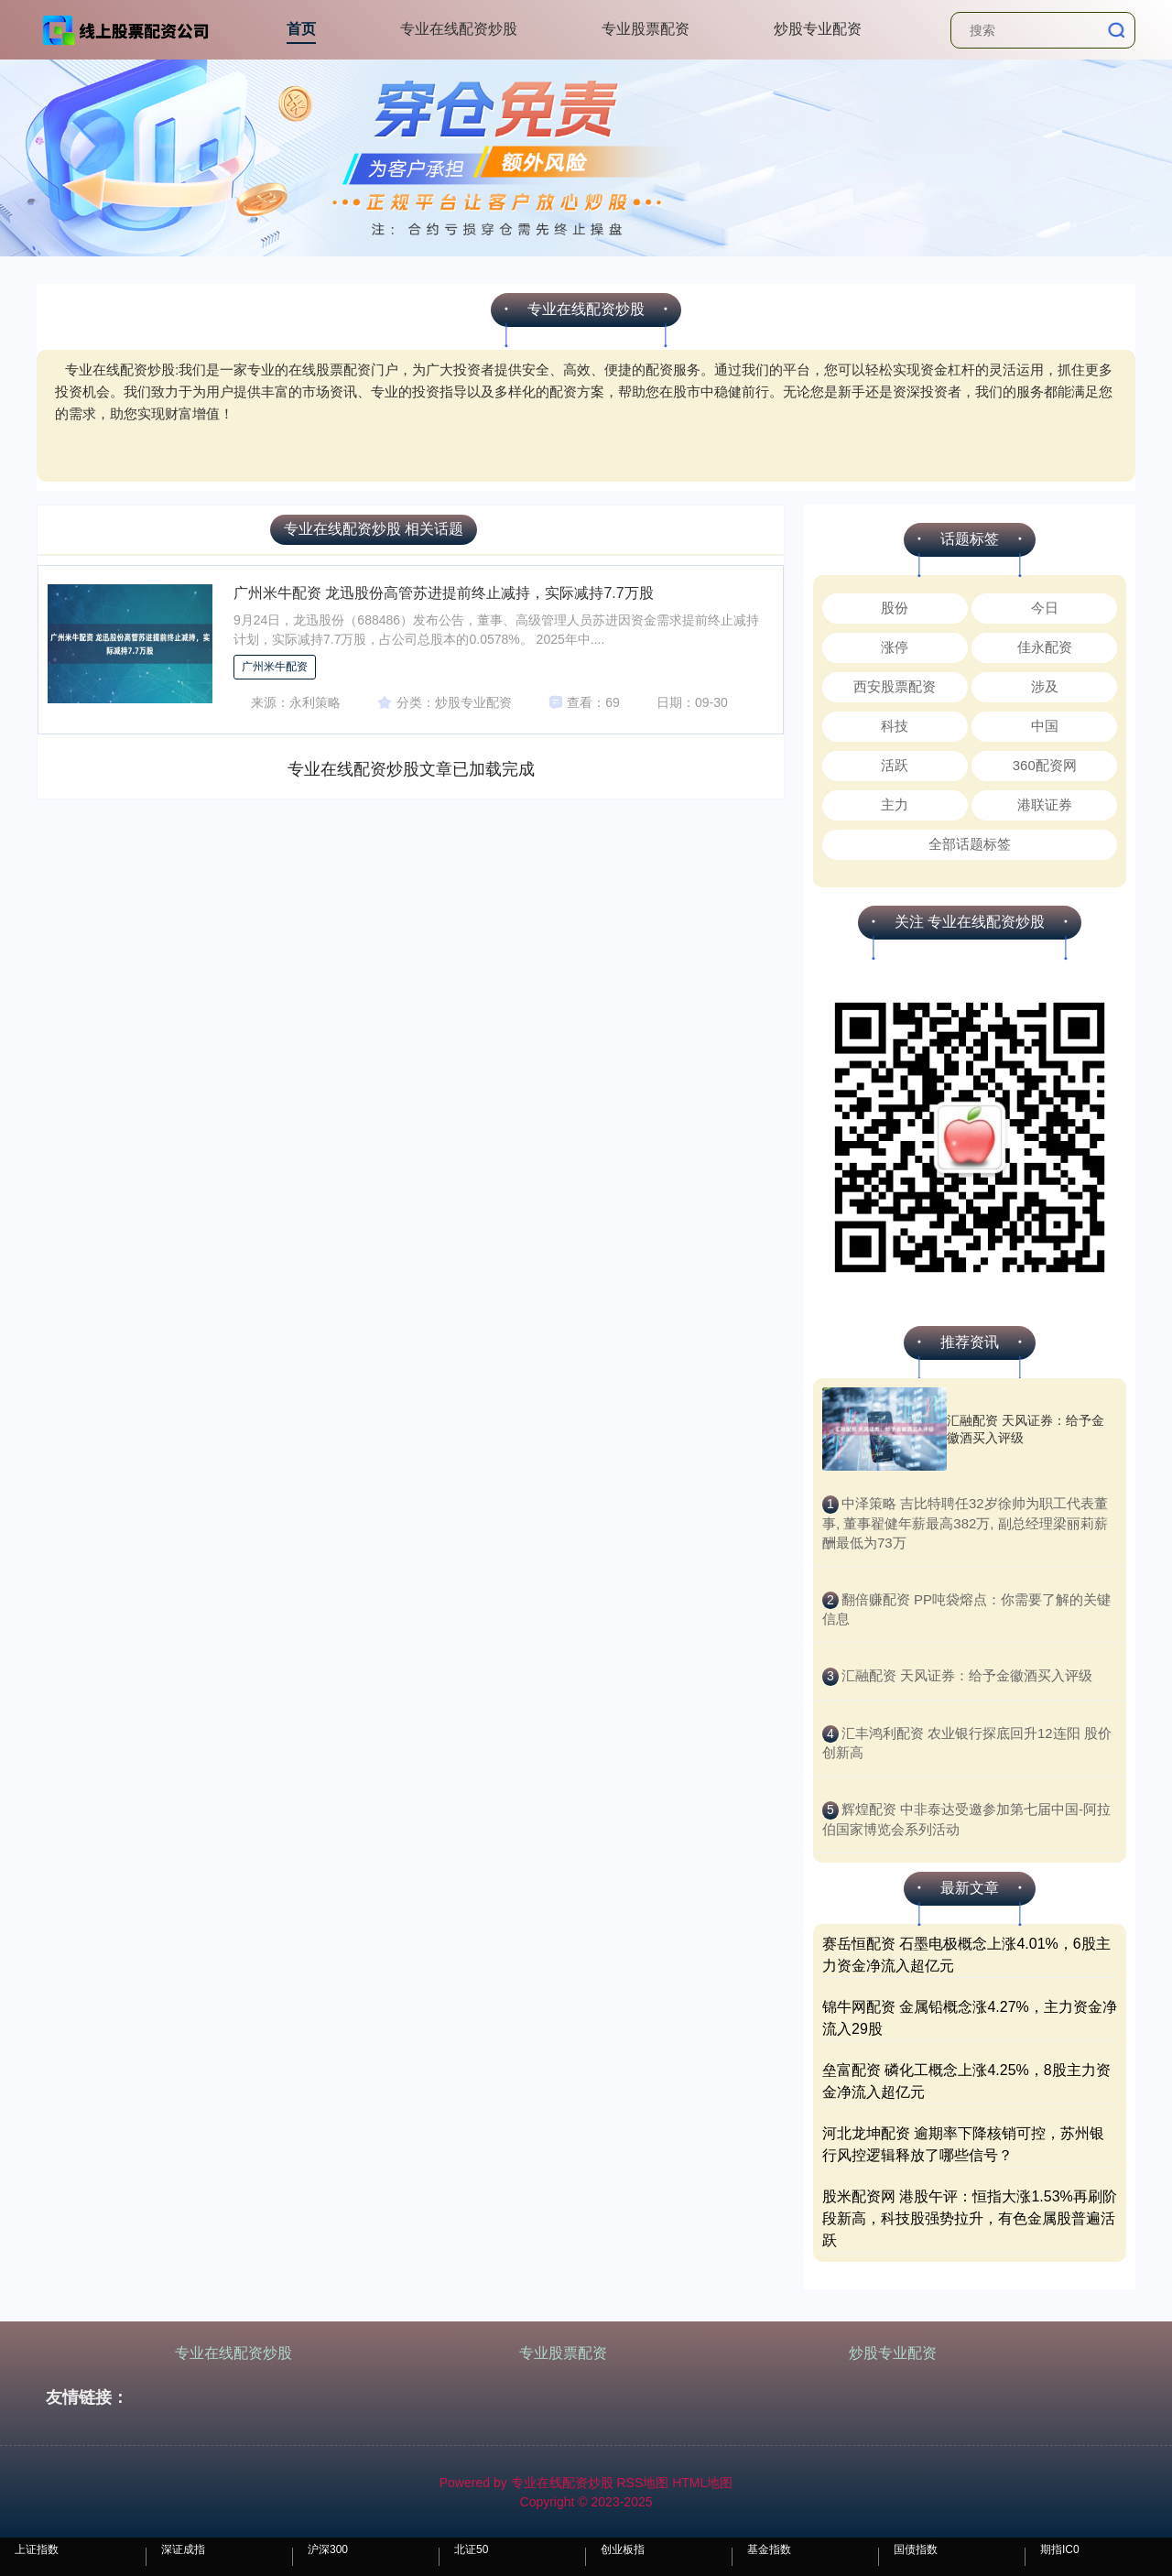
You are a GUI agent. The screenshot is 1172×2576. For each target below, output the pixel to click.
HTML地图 (702, 2482)
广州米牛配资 (275, 666)
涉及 (1044, 686)
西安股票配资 (894, 686)
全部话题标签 (969, 844)
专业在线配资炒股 (458, 29)
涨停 (894, 647)
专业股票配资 (645, 29)
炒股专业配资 (818, 29)
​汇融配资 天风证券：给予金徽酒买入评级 (966, 1675)
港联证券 (1044, 804)
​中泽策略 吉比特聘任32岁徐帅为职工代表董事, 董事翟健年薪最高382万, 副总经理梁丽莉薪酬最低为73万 (965, 1522)
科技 (894, 726)
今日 (1044, 607)
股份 (894, 607)
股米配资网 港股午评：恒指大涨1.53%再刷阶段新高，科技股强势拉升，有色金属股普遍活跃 (969, 2218)
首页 (301, 29)
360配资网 (1045, 765)
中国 (1044, 726)
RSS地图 (642, 2482)
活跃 (894, 765)
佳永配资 (1044, 647)
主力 (894, 804)
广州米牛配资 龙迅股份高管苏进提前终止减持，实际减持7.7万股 (443, 593)
